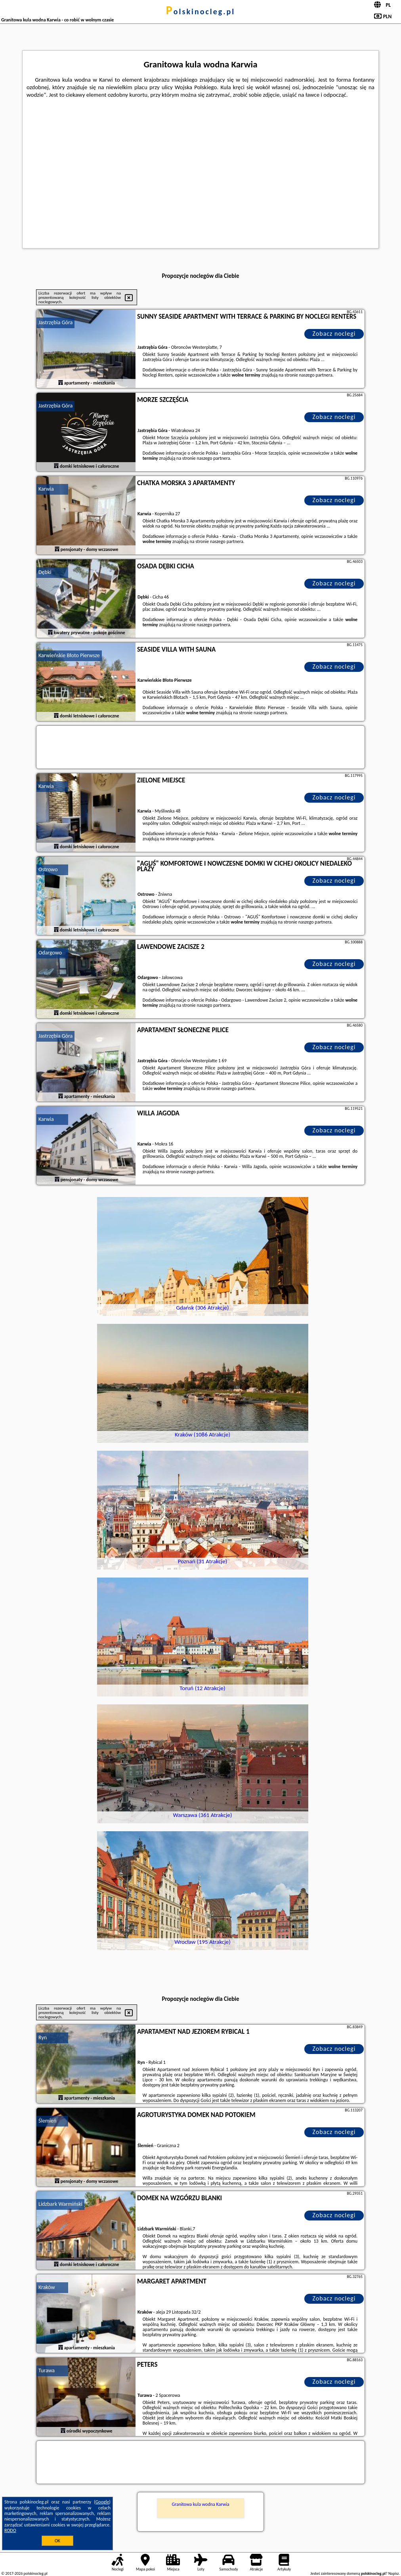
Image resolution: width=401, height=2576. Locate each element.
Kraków (46, 2287)
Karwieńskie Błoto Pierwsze (69, 655)
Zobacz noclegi (334, 333)
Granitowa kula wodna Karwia (200, 2504)
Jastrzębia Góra (55, 322)
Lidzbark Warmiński (60, 2204)
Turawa (46, 2370)
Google (102, 2502)
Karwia (46, 489)
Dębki (45, 572)
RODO (10, 2530)
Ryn (42, 2037)
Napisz (393, 2573)
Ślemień (47, 2120)
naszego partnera (315, 375)
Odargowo (50, 952)
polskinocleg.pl (200, 11)
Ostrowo (48, 869)
